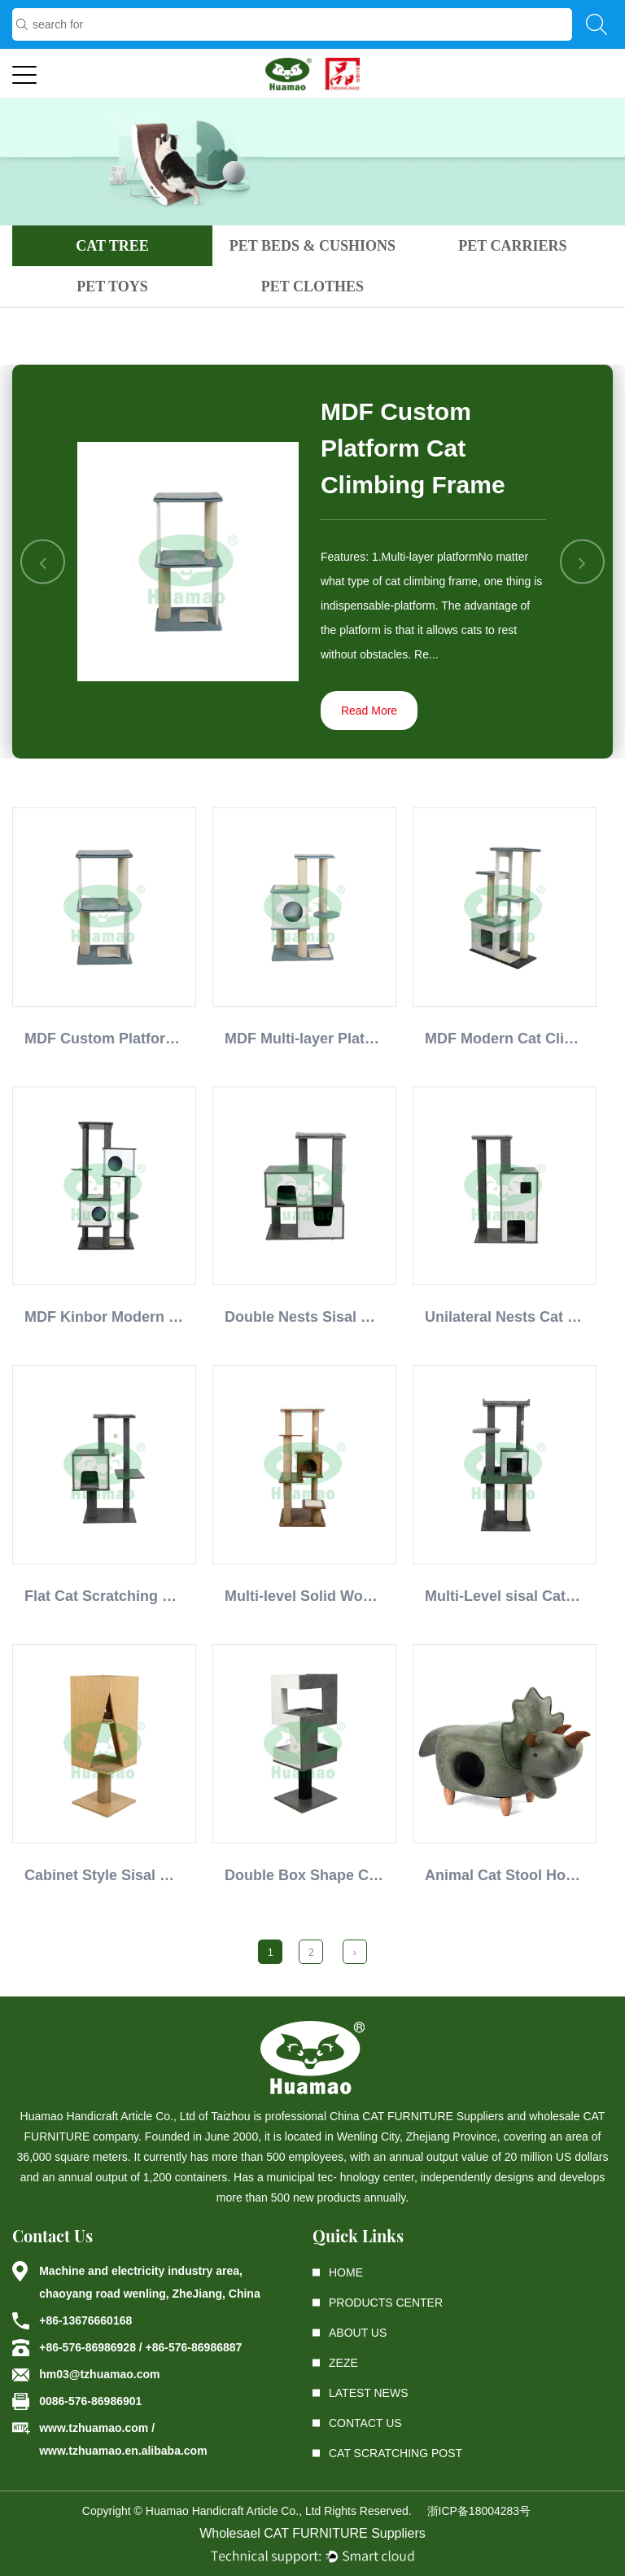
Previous (43, 561)
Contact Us (365, 2422)
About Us (358, 2332)
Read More (369, 710)
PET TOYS (112, 286)
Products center (386, 2302)
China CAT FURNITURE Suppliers (417, 2116)
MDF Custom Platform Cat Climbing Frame (413, 448)
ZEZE (343, 2362)
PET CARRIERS (512, 246)
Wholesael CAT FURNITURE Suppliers (312, 2533)
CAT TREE (112, 246)
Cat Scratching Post (395, 2453)
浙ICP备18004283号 (479, 2510)
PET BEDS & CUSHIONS (312, 246)
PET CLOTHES (312, 286)
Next (582, 561)
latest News (369, 2392)
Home (346, 2272)
